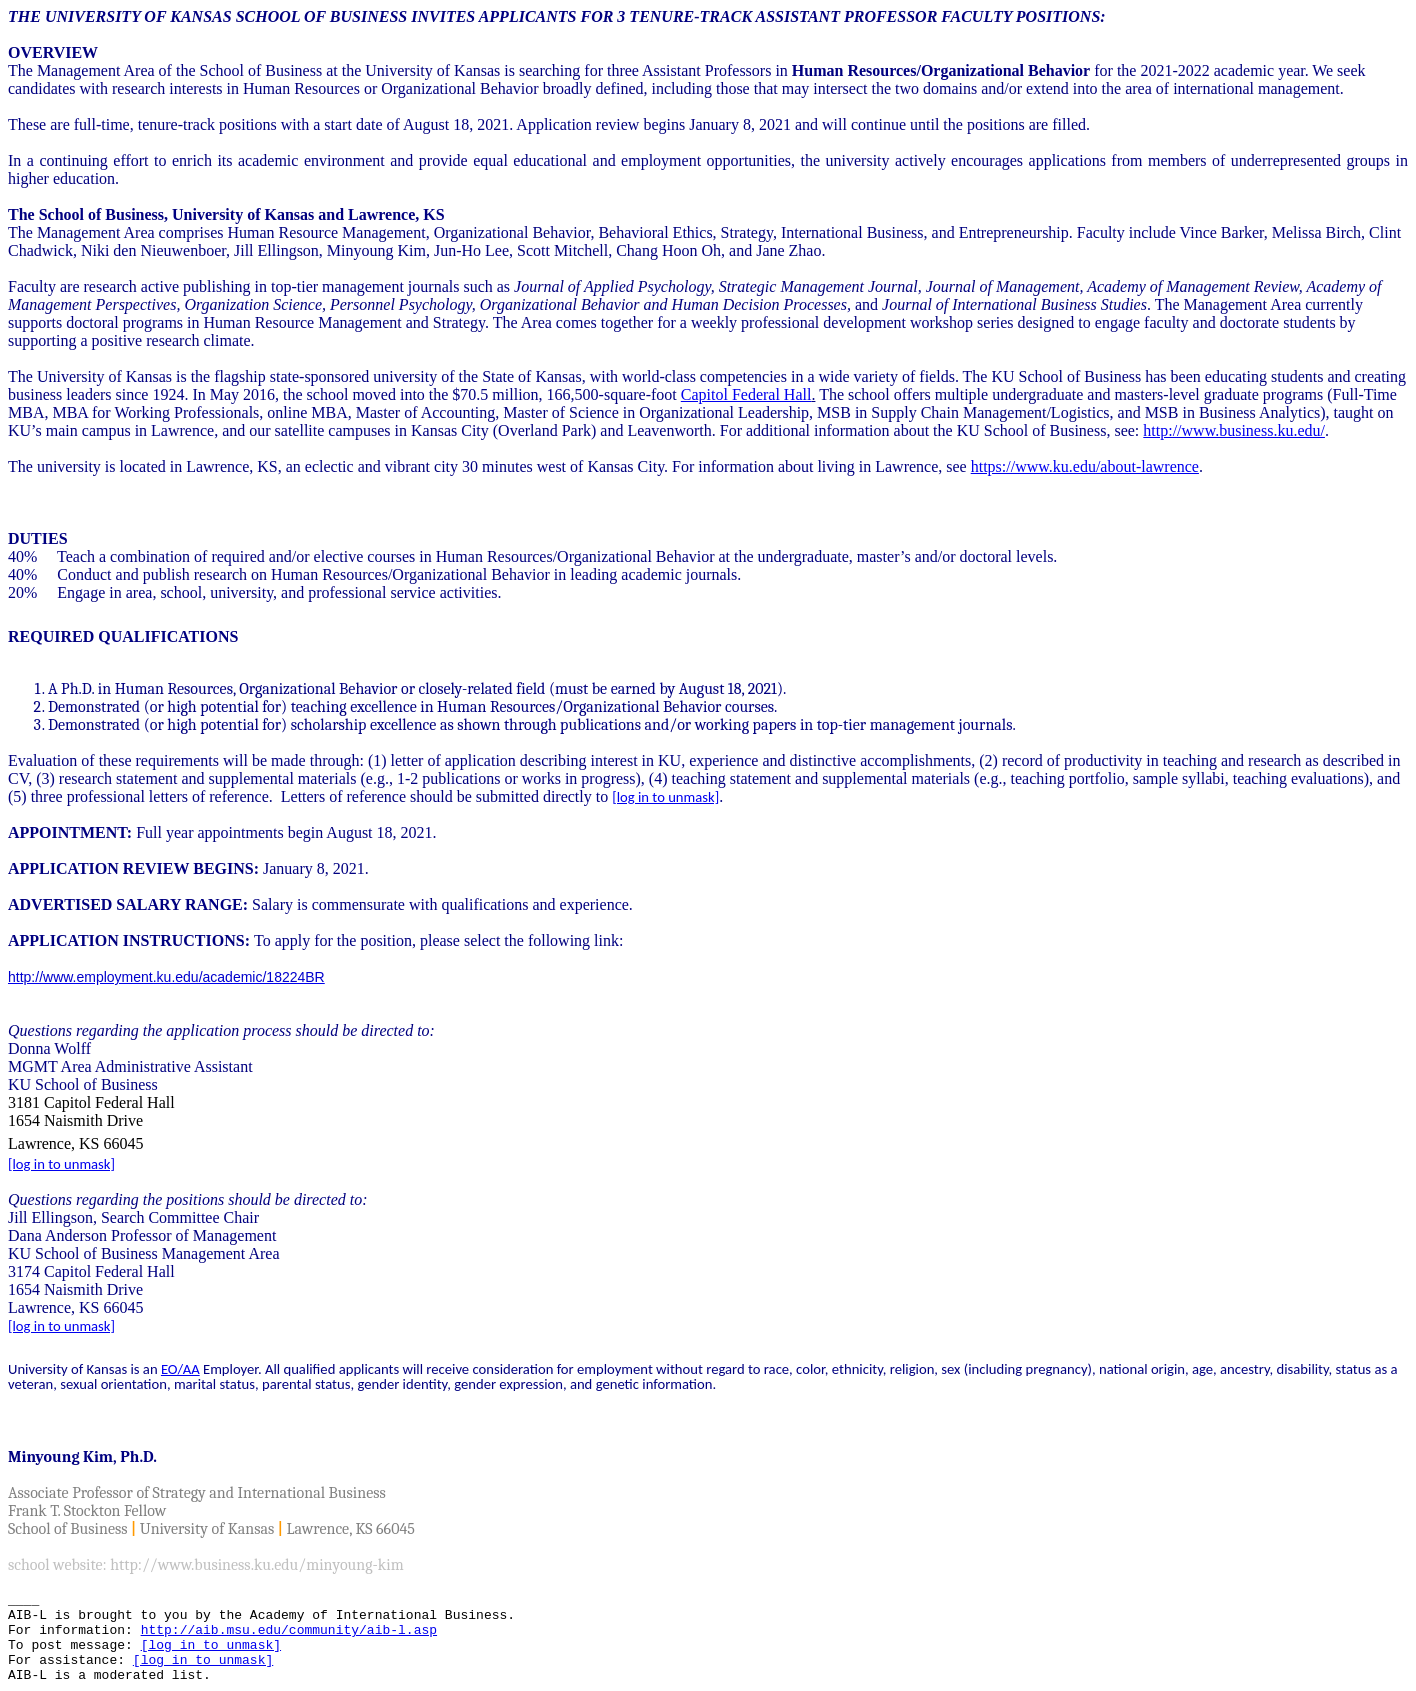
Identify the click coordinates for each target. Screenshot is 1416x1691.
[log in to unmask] (665, 797)
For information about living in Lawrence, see (821, 466)
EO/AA (180, 1369)
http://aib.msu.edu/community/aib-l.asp (289, 1630)
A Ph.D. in (81, 689)
